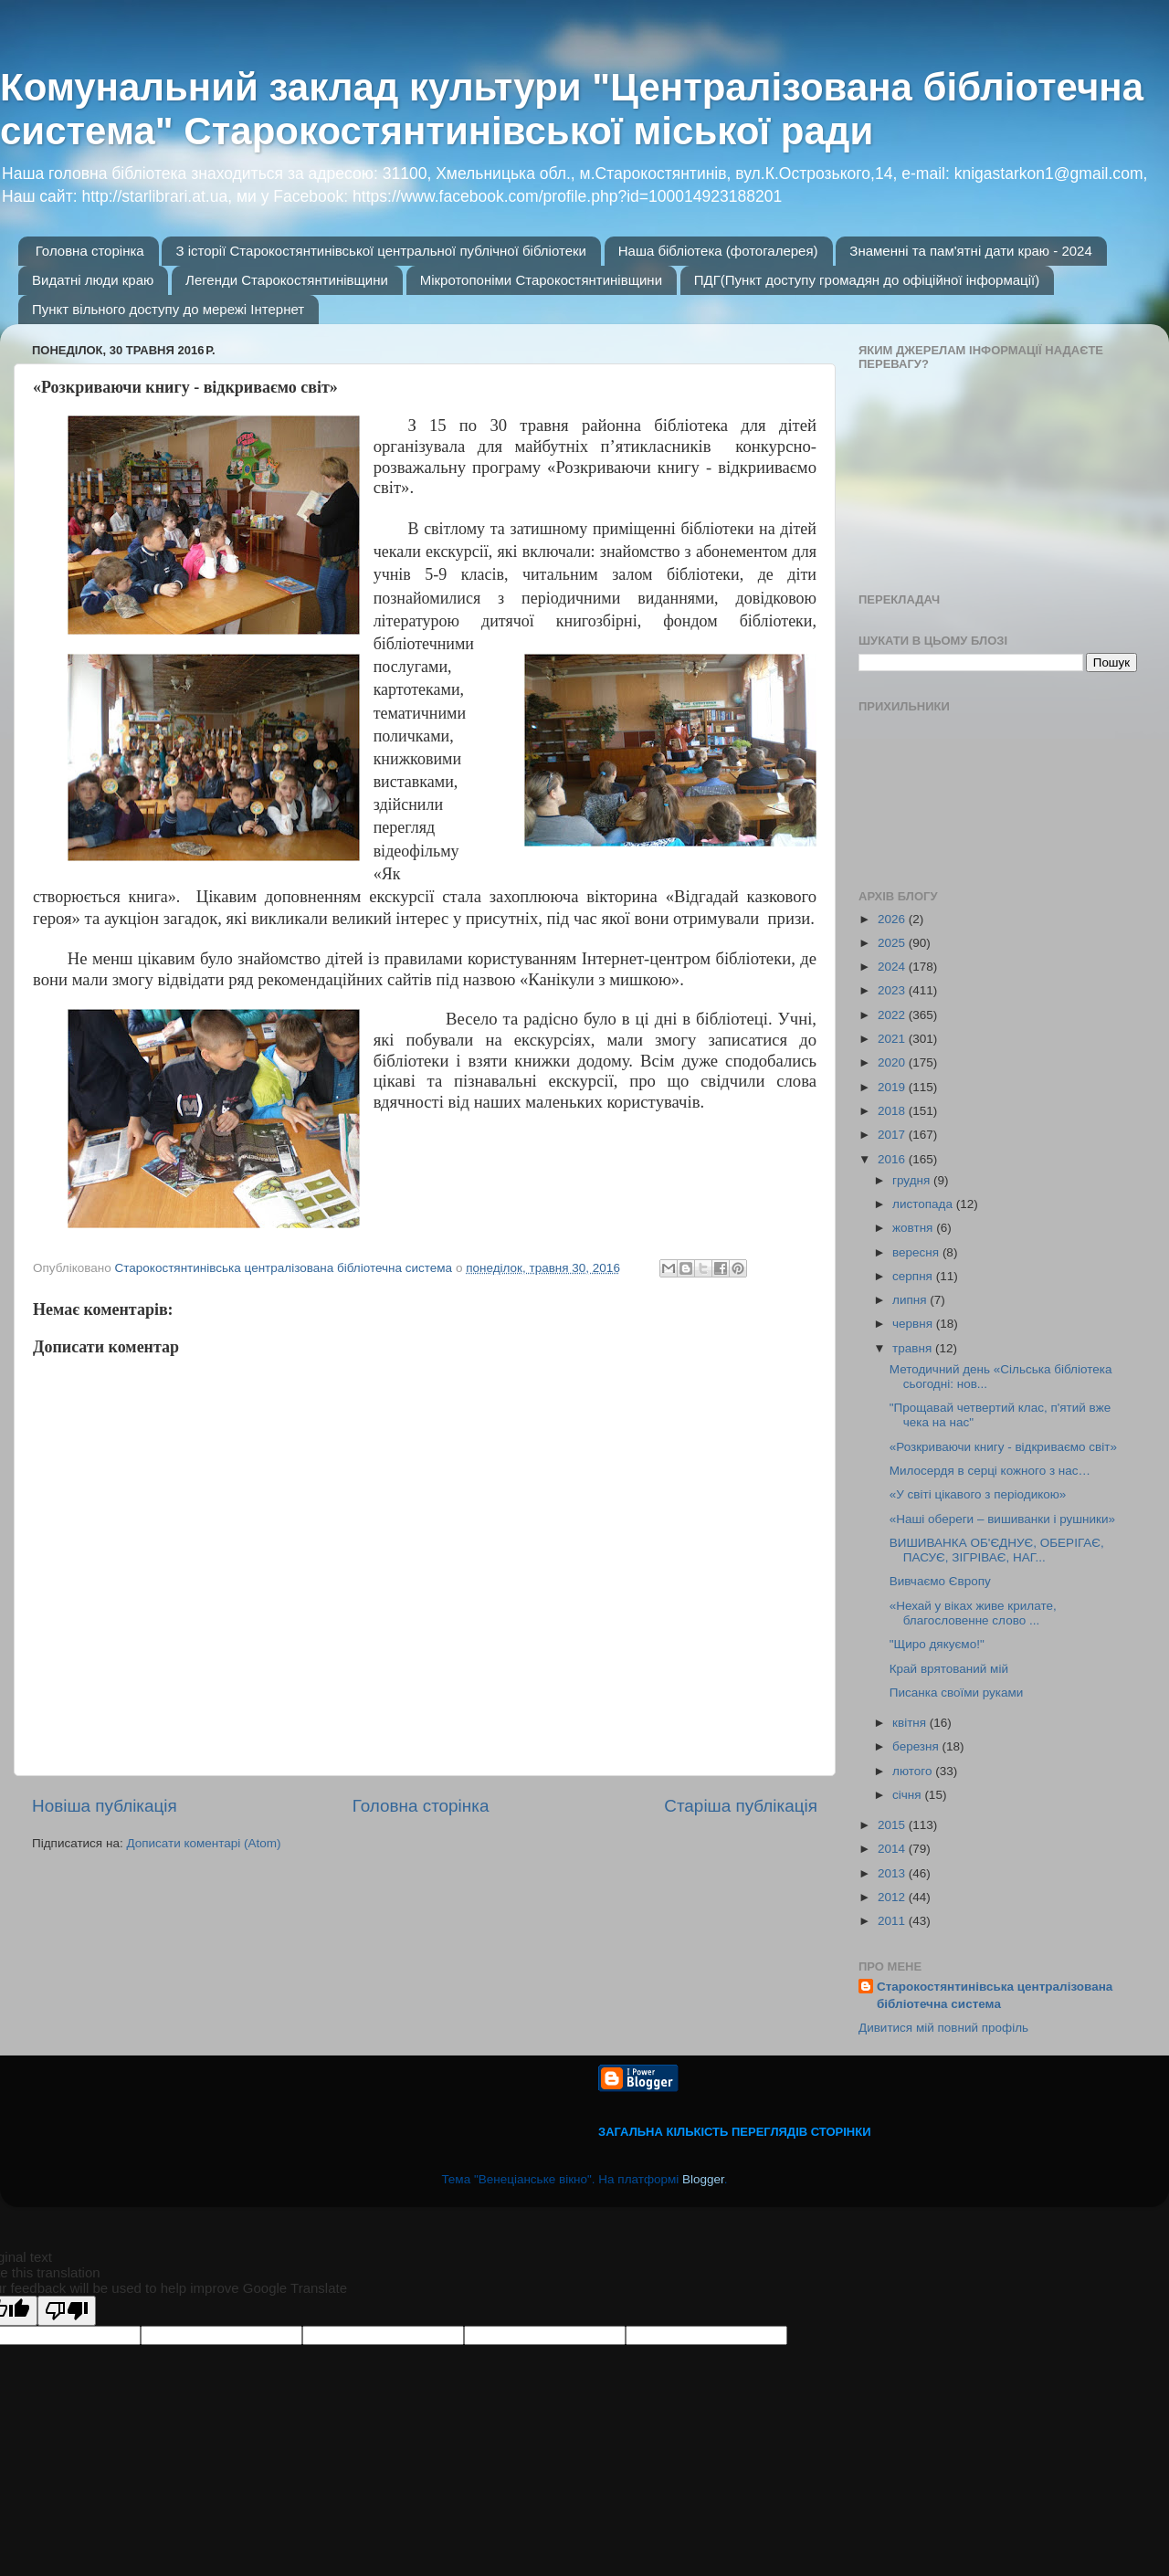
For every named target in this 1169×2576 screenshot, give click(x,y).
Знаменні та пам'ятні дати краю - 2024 (970, 250)
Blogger (703, 2179)
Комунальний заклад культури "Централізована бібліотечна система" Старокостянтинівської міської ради (571, 109)
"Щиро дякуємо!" (937, 1644)
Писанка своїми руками (957, 1692)
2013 (893, 1873)
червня (914, 1323)
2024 (893, 966)
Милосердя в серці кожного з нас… (990, 1470)
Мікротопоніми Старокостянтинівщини (541, 280)
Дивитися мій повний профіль (943, 2028)
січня (908, 1795)
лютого (913, 1771)
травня (913, 1348)
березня (917, 1746)
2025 (893, 943)
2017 (893, 1134)
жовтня (914, 1228)
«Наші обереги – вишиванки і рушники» (1002, 1519)
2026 (893, 919)
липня (911, 1300)
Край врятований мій (949, 1669)
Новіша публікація (104, 1805)
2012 (893, 1897)
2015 (893, 1825)
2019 (893, 1087)
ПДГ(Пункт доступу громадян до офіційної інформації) (866, 280)
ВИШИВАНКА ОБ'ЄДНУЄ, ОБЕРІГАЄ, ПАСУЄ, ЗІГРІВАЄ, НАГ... (997, 1550)
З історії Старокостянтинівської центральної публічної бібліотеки (380, 250)
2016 (893, 1159)
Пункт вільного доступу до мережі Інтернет (168, 309)
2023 (893, 990)
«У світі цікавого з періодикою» (978, 1494)
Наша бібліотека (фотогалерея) (718, 250)
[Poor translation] (66, 2311)
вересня (917, 1252)
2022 (893, 1015)
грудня (912, 1180)
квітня (911, 1723)
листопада (924, 1204)
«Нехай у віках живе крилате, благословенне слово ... (973, 1613)
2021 (893, 1039)
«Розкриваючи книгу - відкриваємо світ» (1003, 1447)
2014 (893, 1849)
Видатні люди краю (92, 280)
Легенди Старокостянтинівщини (286, 280)
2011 (893, 1921)
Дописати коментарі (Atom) (203, 1843)
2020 (893, 1062)
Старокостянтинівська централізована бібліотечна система (994, 1995)
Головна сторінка (90, 250)
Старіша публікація (740, 1805)
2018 (893, 1111)
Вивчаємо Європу (940, 1581)
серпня (914, 1276)
